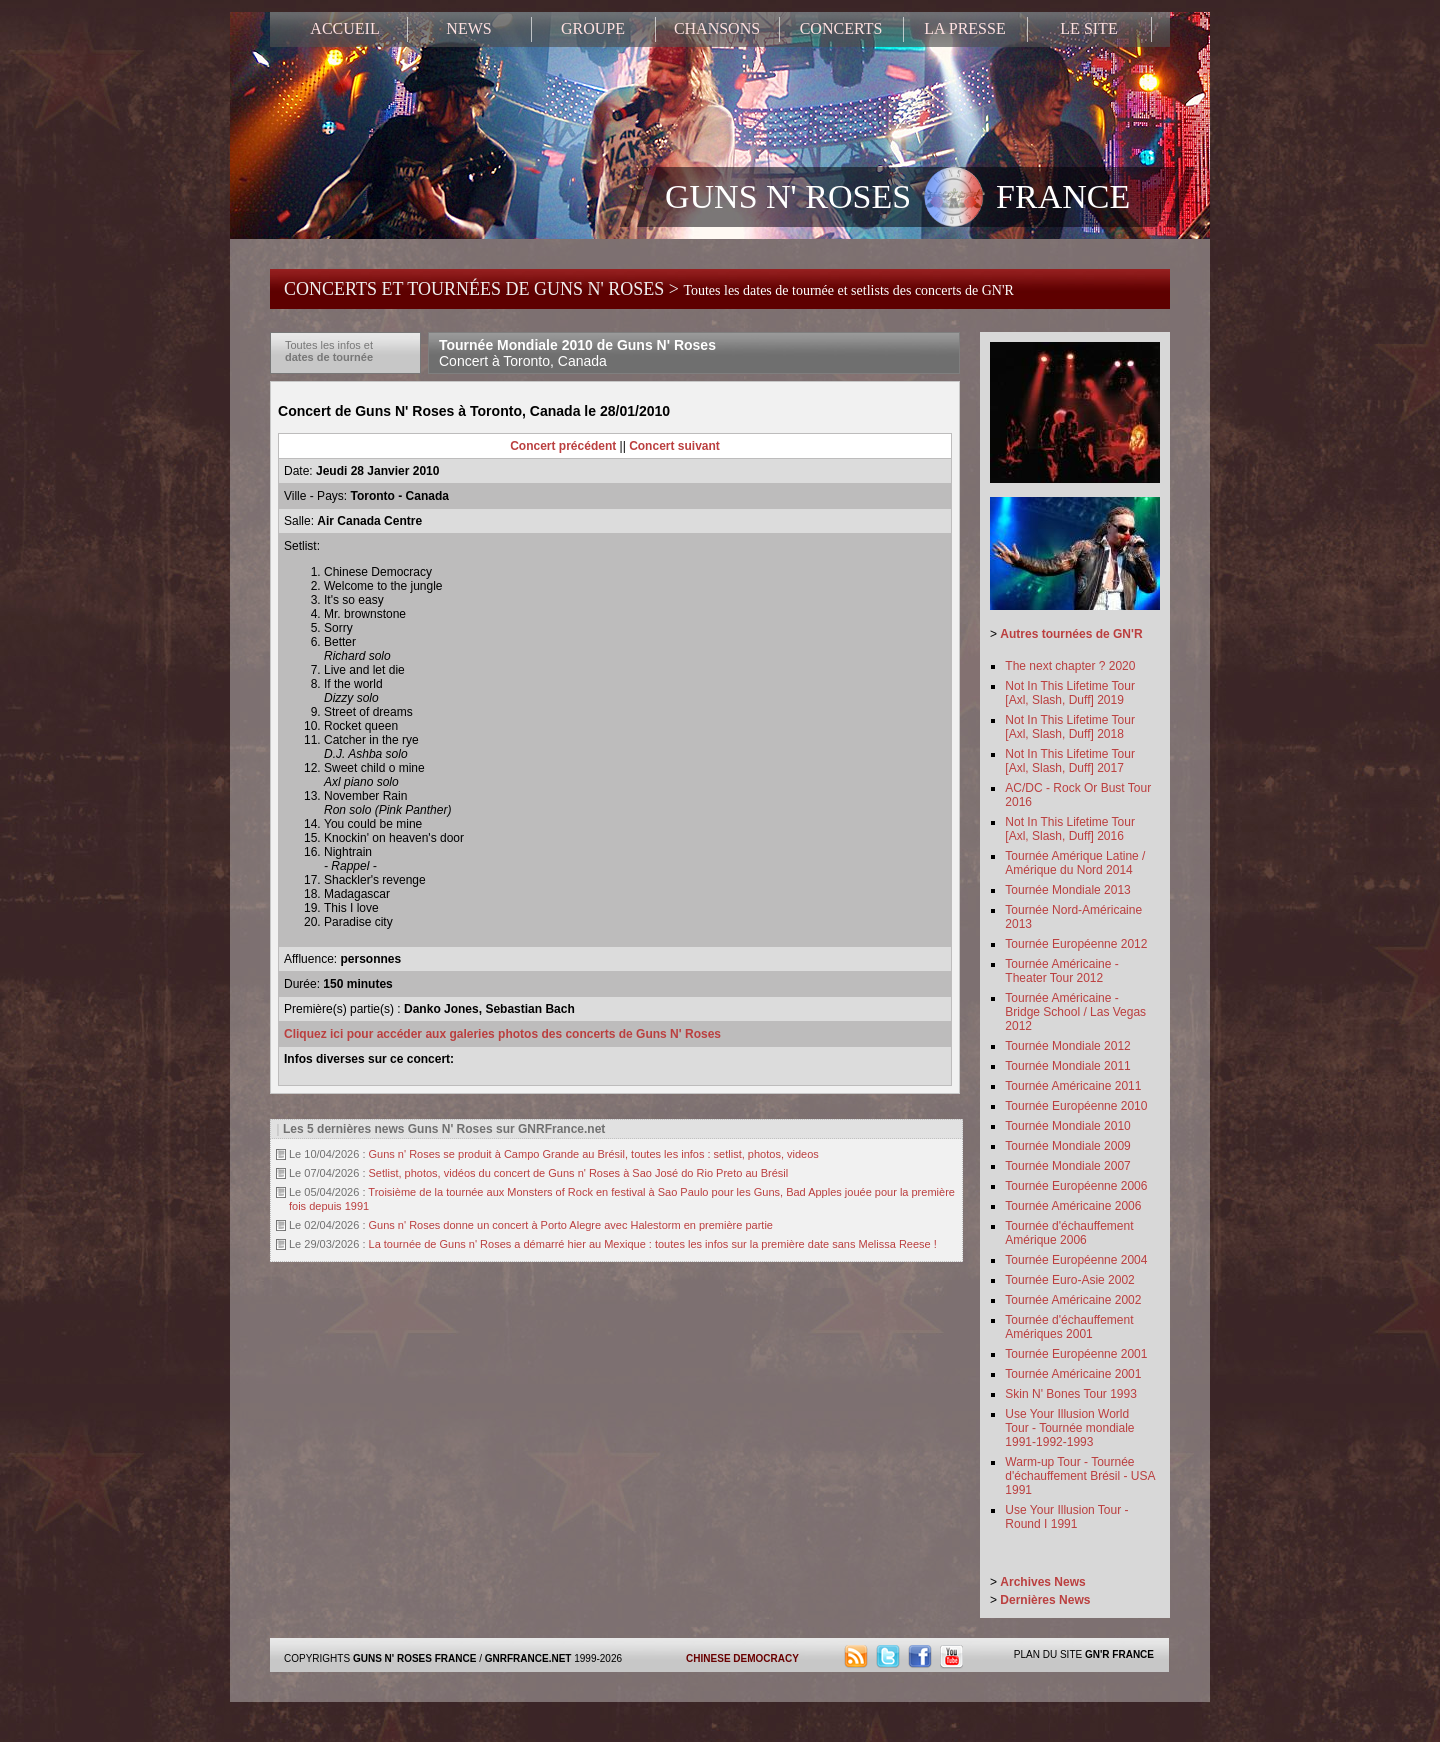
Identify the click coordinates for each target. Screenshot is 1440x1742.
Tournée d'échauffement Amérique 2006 (1069, 1233)
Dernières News (1045, 1600)
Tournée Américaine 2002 (1073, 1300)
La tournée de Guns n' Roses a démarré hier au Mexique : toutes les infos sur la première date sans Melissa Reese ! (653, 1244)
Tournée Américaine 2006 (1073, 1206)
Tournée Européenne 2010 (1076, 1106)
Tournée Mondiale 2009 (1067, 1146)
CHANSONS (717, 28)
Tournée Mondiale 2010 (1067, 1126)
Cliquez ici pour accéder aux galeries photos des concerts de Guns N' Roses (502, 1034)
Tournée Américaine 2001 (1073, 1374)
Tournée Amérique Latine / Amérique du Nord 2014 (1075, 863)
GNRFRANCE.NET (528, 1658)
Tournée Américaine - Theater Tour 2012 (1061, 971)
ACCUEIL (344, 28)
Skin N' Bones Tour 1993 (1070, 1394)
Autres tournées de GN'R (1071, 634)
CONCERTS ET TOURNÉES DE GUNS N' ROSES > (649, 289)
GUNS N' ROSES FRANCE (897, 199)
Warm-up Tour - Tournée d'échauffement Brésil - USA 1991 (1079, 1476)
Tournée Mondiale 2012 (1067, 1046)
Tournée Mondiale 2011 (1067, 1066)
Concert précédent (563, 446)
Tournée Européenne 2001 (1076, 1354)
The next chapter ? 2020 (1070, 666)
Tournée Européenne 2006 (1076, 1186)
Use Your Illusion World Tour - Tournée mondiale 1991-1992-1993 (1069, 1428)
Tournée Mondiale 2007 (1067, 1166)
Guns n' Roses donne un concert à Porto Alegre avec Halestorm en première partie (571, 1225)
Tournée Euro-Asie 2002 (1069, 1280)
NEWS (468, 28)
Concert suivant (674, 446)
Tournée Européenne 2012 (1076, 944)
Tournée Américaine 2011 (1073, 1086)
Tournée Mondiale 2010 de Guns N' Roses (577, 353)
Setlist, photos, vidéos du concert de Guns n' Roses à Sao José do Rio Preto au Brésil (579, 1173)
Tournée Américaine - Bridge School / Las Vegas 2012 (1075, 1012)
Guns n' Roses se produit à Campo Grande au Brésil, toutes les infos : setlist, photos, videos (594, 1154)
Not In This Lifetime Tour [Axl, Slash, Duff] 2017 (1070, 761)
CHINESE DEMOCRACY (742, 1658)
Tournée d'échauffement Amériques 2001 (1069, 1327)
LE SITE (1088, 28)
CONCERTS (841, 28)
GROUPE (593, 28)
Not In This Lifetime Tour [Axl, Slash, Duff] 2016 (1070, 829)
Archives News (1042, 1582)
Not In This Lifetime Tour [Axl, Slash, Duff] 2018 (1070, 727)
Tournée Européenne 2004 (1076, 1260)
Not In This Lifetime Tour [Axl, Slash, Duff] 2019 (1070, 693)
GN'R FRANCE (1119, 1654)
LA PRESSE (964, 28)
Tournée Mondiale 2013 (1067, 890)
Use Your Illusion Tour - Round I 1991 (1066, 1517)
